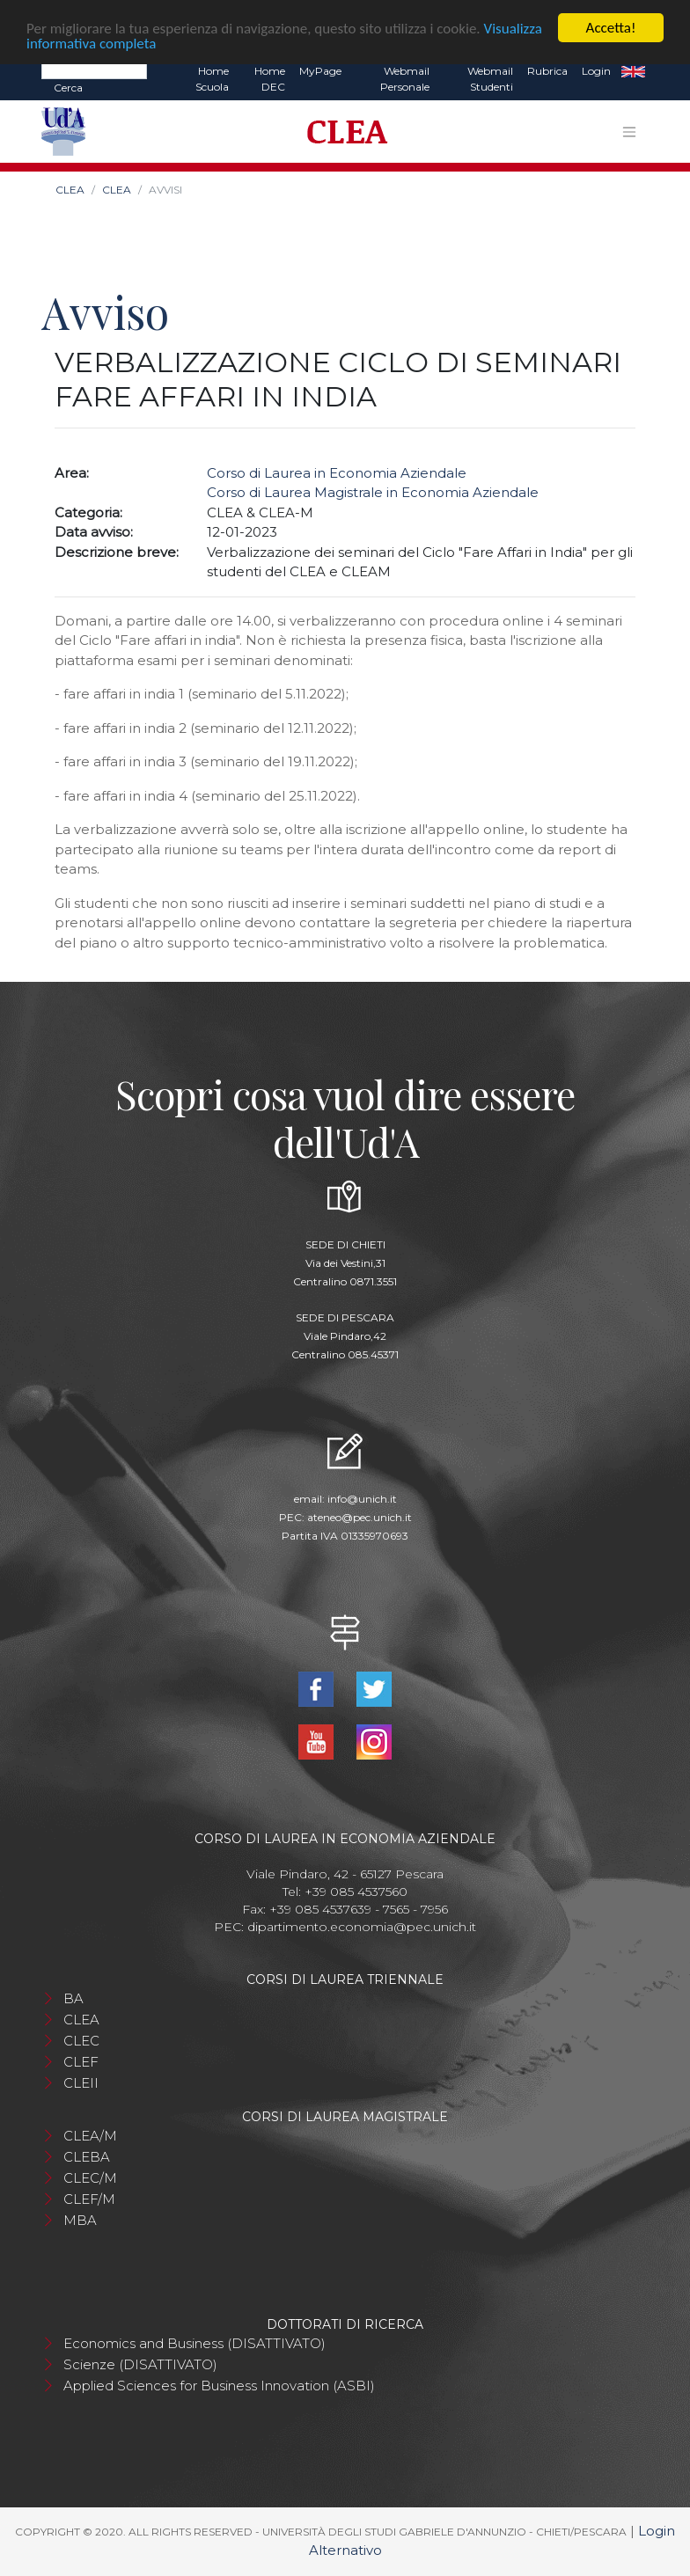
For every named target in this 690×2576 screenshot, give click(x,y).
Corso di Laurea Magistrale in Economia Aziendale (373, 492)
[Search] (94, 70)
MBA (80, 2220)
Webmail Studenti (490, 78)
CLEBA (86, 2156)
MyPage (320, 70)
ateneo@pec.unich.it (359, 1517)
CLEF (81, 2061)
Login (596, 70)
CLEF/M (89, 2199)
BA (73, 1998)
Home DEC (269, 78)
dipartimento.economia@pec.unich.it (361, 1927)
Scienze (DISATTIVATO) (140, 2364)
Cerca (68, 87)
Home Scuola (212, 78)
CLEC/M (90, 2178)
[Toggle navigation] (629, 132)
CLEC (81, 2040)
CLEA (69, 189)
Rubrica (547, 70)
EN (633, 71)
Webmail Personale (404, 78)
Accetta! (611, 27)
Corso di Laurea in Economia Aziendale (336, 473)
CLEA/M (90, 2135)
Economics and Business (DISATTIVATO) (194, 2343)
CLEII (81, 2083)
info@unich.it (362, 1498)
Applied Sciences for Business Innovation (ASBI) (219, 2385)
